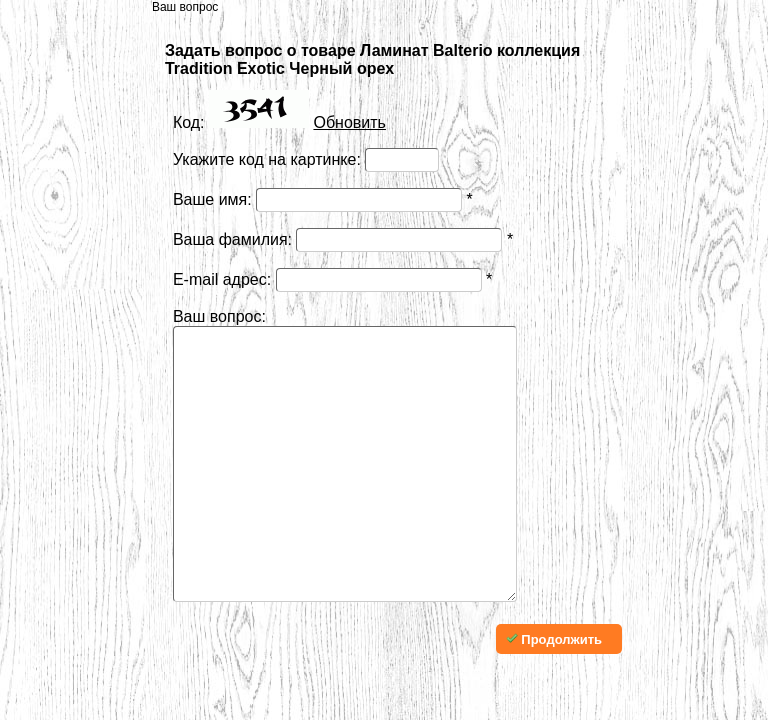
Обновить (349, 122)
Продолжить (554, 699)
